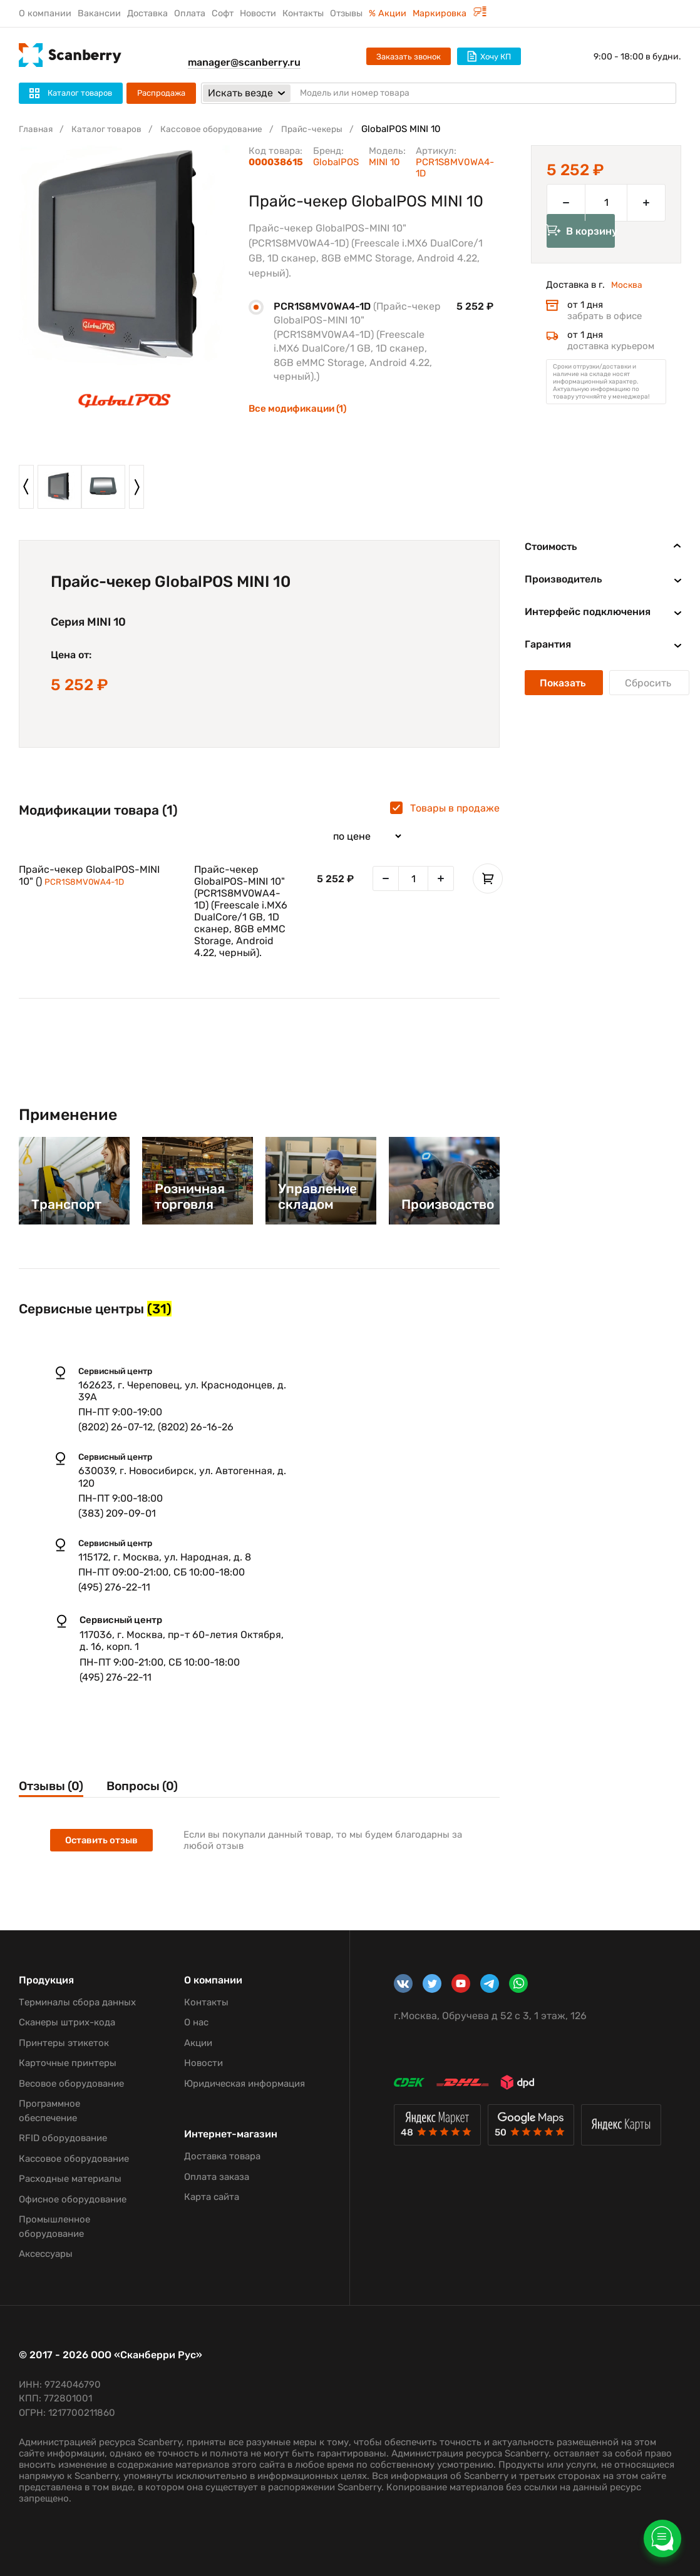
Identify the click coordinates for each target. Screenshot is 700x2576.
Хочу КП (489, 56)
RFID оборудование (63, 2138)
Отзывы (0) (54, 1787)
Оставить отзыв (103, 1842)
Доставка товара (222, 2156)
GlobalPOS (336, 162)
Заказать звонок (408, 56)
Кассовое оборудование (223, 129)
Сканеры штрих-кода (67, 2022)
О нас (196, 2022)
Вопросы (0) (159, 1787)
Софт (223, 13)
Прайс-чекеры (330, 129)
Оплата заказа (216, 2176)
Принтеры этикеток (64, 2043)
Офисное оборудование (72, 2199)
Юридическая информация (244, 2083)
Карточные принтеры (67, 2063)
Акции (198, 2043)
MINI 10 (384, 162)
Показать (564, 683)
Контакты (303, 13)
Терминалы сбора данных (77, 2002)
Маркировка (449, 13)
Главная (37, 129)
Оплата (189, 13)
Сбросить (649, 683)
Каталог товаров (112, 129)
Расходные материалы (70, 2178)
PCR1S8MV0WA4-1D (88, 881)
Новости (258, 13)
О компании (45, 13)
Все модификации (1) (300, 408)
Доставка (147, 13)
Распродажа (161, 93)
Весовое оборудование (71, 2083)
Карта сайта (211, 2196)
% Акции (387, 13)
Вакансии (99, 13)
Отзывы (346, 13)
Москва (627, 303)
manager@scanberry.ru (244, 62)
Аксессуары (46, 2253)
